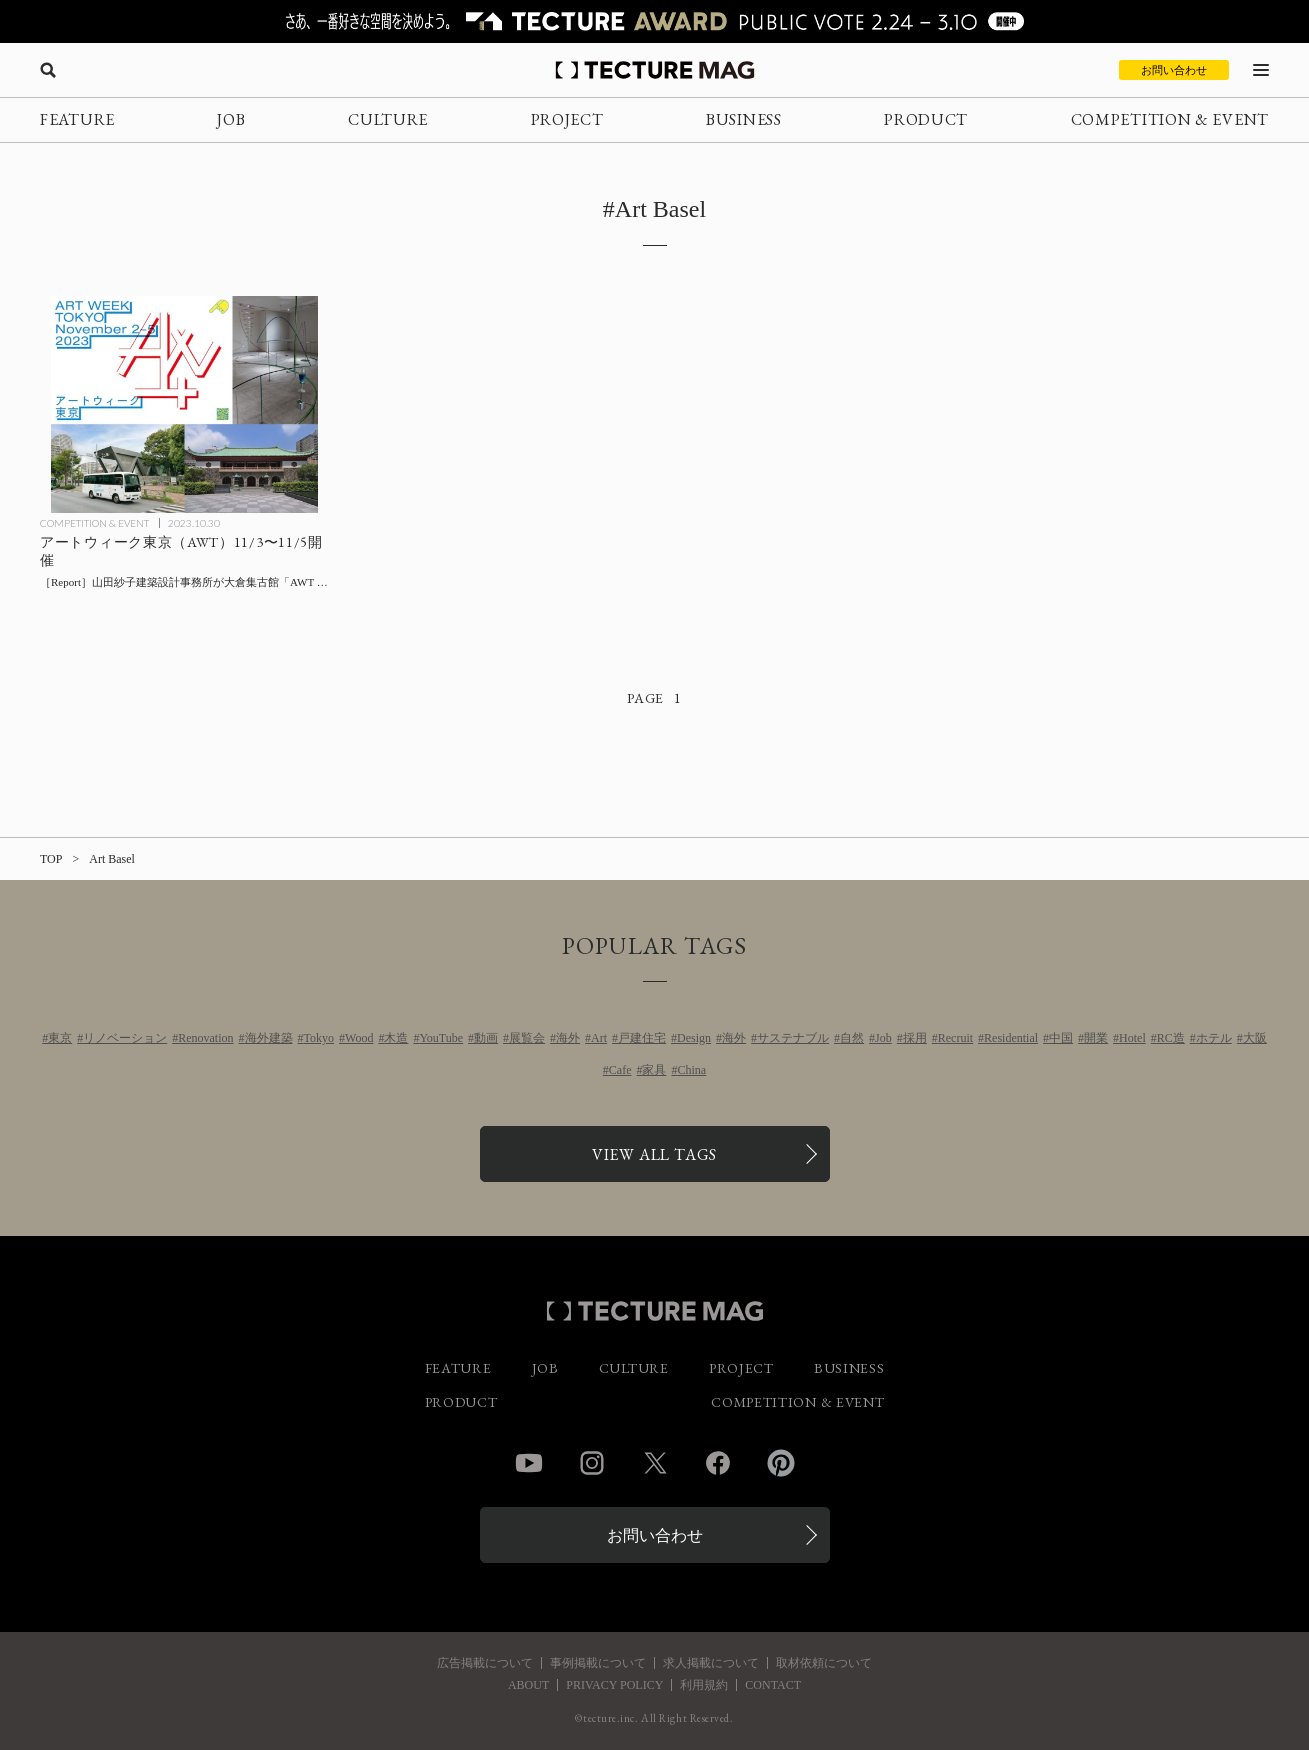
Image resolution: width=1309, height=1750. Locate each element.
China (691, 1070)
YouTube (441, 1038)
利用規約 (704, 1685)
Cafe (620, 1070)
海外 (568, 1038)
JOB (231, 119)
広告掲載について (485, 1663)
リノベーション (125, 1038)
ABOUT (528, 1685)
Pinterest (781, 1463)
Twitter (655, 1463)
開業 (1096, 1038)
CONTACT (773, 1685)
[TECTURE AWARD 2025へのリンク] (654, 21)
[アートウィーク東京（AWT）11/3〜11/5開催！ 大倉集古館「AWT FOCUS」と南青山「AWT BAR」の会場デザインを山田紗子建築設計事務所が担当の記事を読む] (184, 404)
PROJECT (567, 119)
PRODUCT (926, 119)
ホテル (1214, 1038)
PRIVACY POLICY (614, 1685)
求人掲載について (711, 1663)
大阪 (1255, 1038)
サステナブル (793, 1038)
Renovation (205, 1038)
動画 (486, 1038)
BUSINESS (744, 119)
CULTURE (388, 119)
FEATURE (77, 119)
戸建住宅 (642, 1038)
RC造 (1171, 1038)
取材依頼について (824, 1663)
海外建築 (269, 1038)
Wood (359, 1038)
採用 (915, 1038)
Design (694, 1038)
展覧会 (527, 1038)
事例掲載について (598, 1663)
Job (883, 1038)
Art (599, 1038)
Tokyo (319, 1038)
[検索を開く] (48, 70)
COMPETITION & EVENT (1170, 119)
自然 (852, 1038)
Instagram (592, 1463)
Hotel (1132, 1038)
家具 (654, 1070)
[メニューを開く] (1261, 70)
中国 (1061, 1038)
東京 (60, 1038)
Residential (1011, 1038)
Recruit (955, 1038)
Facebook (718, 1463)
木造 (396, 1038)
